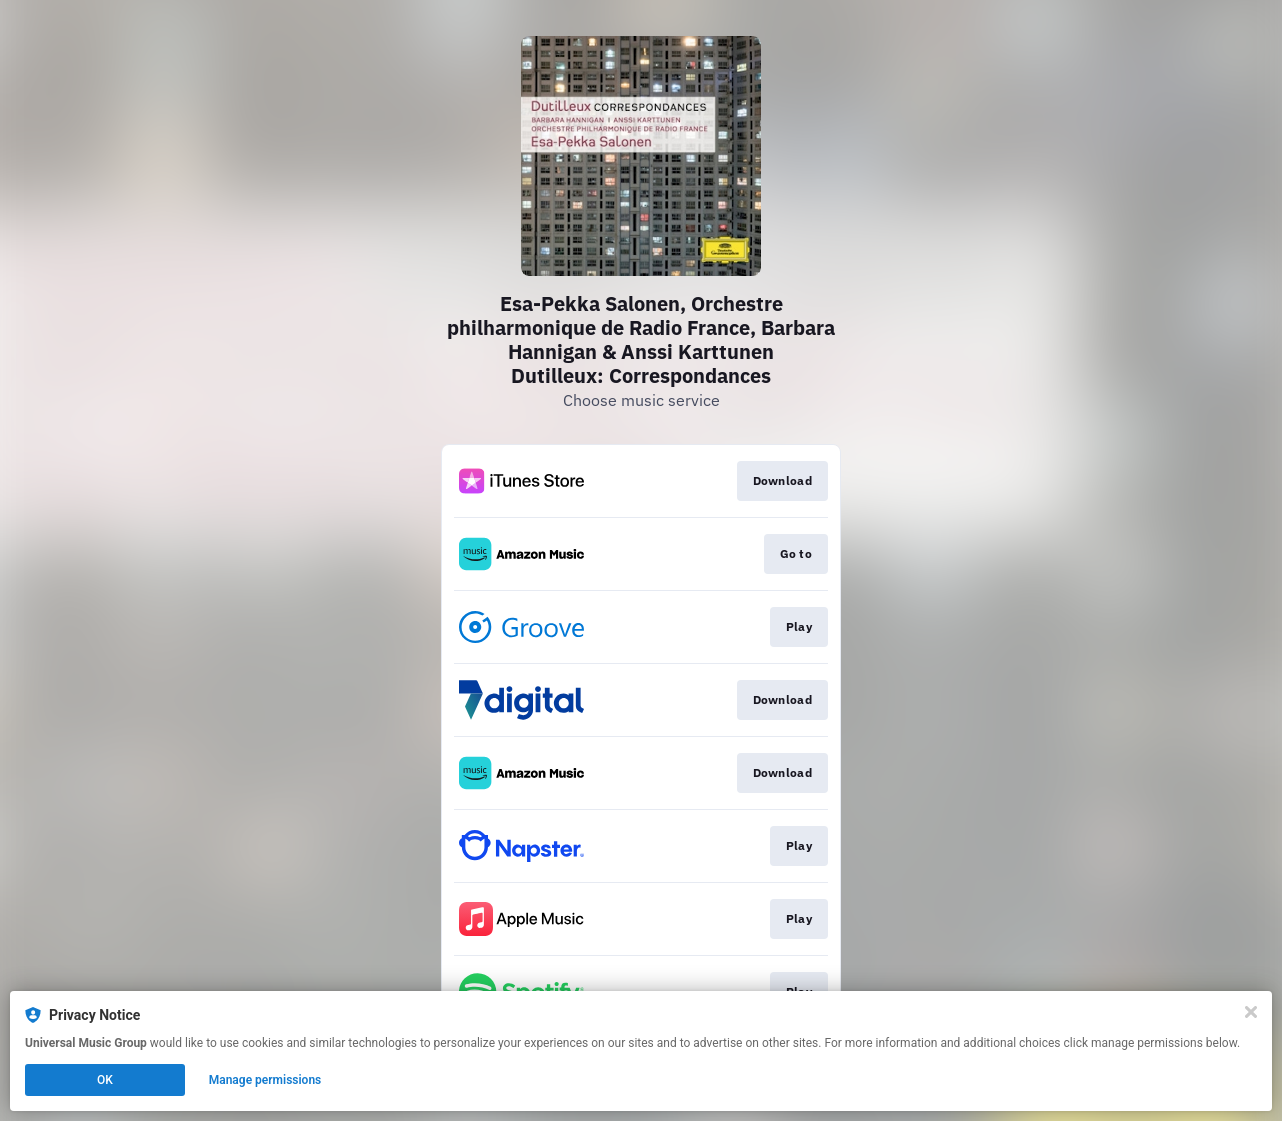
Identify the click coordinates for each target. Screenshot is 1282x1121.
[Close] (1251, 1012)
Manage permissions (265, 1080)
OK (105, 1080)
